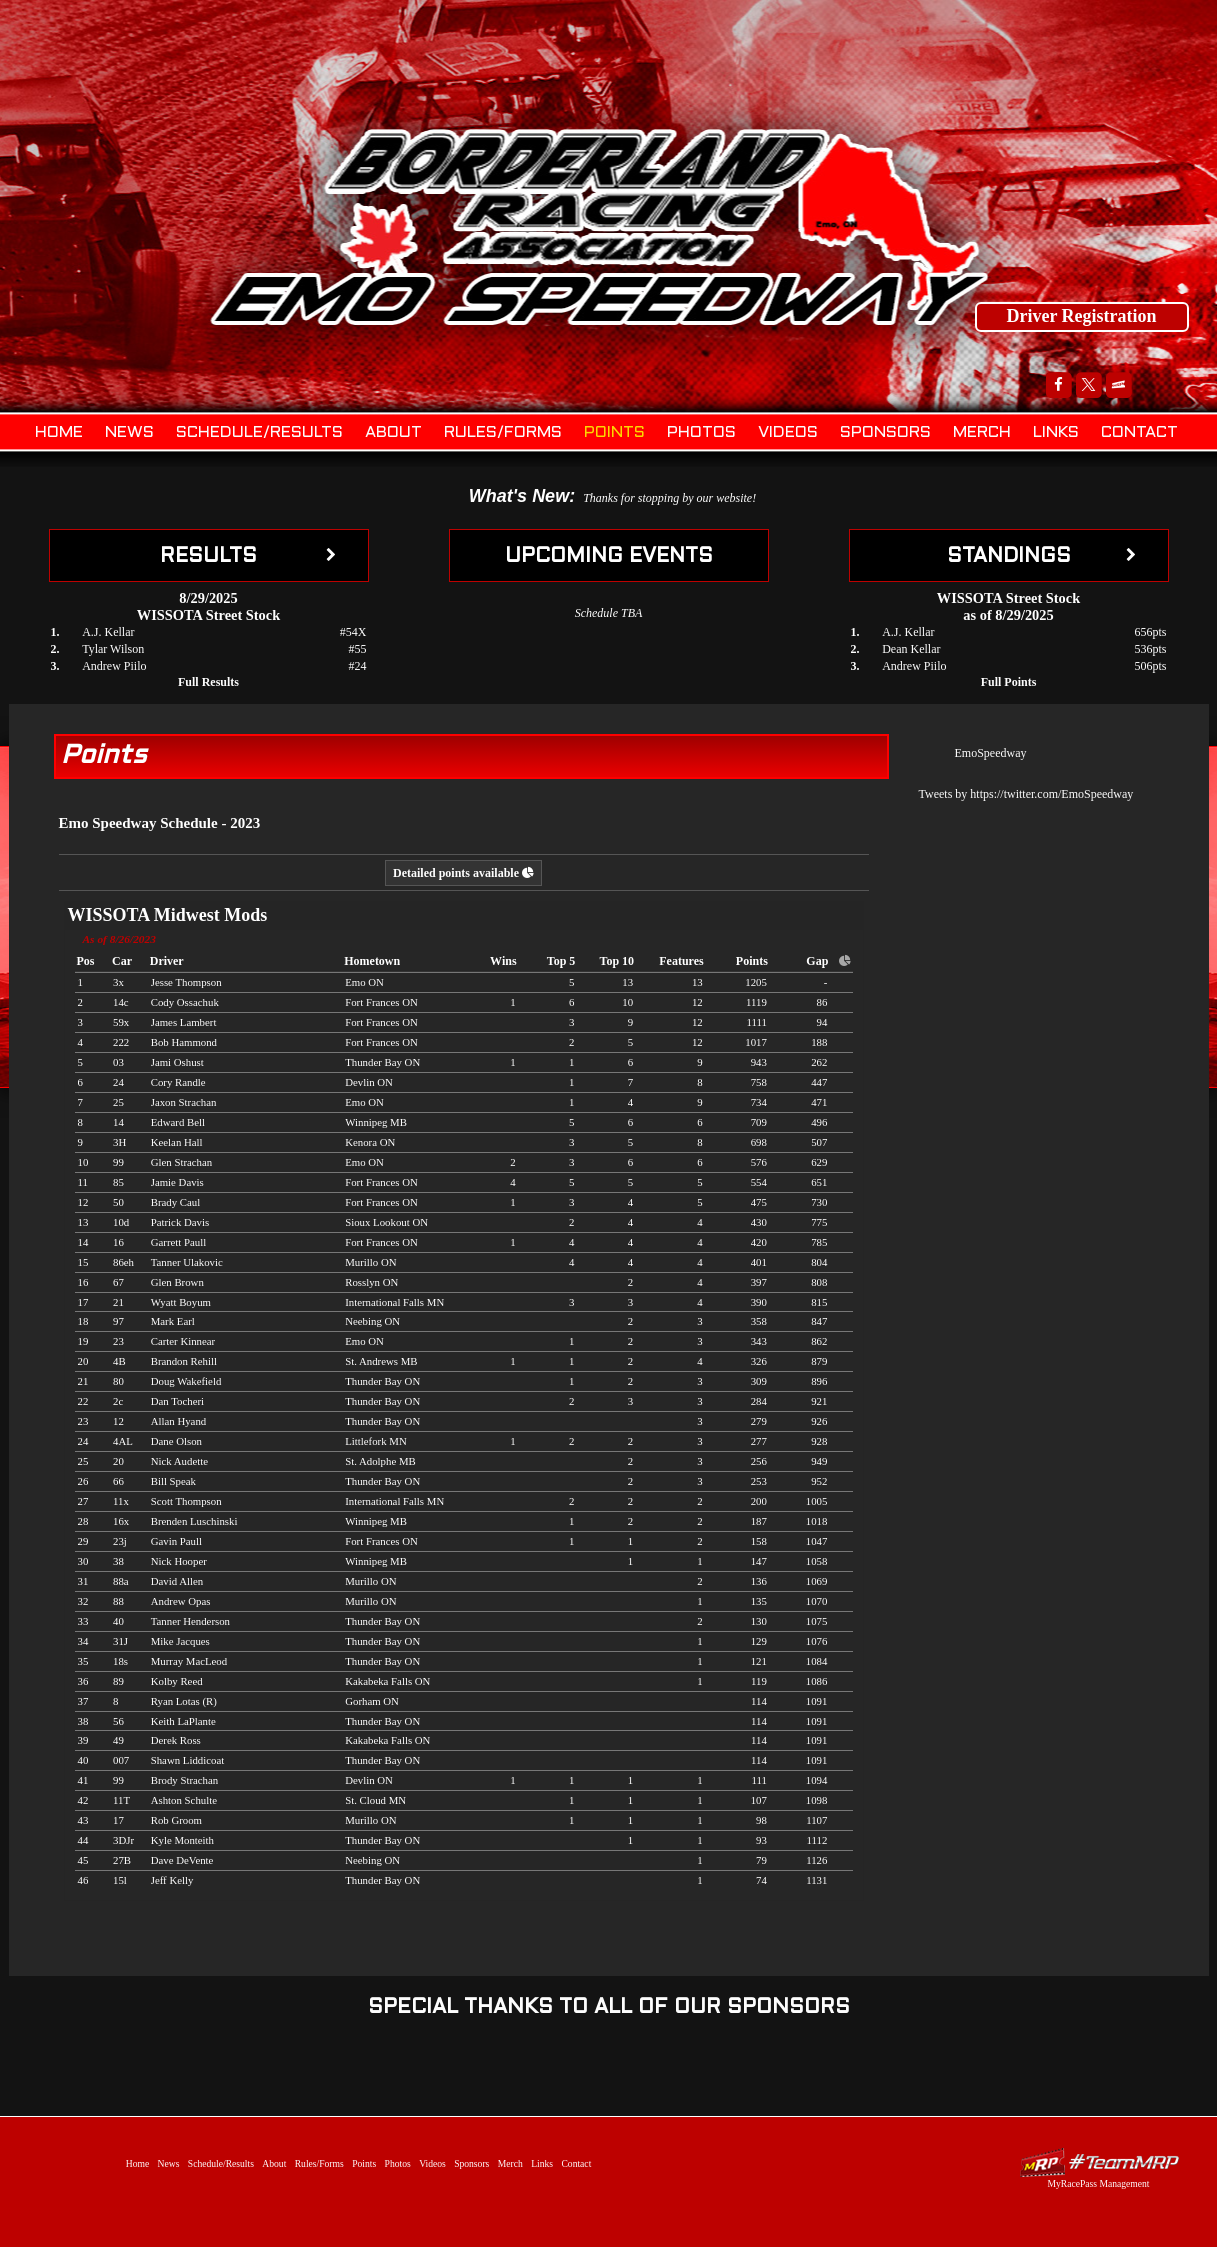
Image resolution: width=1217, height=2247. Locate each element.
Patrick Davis (180, 1222)
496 (819, 1122)
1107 (816, 1820)
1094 (817, 1780)
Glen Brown (177, 1282)
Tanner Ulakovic (187, 1262)
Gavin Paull (176, 1541)
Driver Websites (1099, 2162)
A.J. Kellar (108, 632)
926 (819, 1421)
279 (759, 1421)
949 (819, 1461)
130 (759, 1621)
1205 (756, 982)
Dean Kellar (911, 649)
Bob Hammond (184, 1042)
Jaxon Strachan (184, 1102)
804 (819, 1262)
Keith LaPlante (183, 1721)
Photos (701, 432)
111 (758, 1780)
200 (759, 1501)
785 (819, 1242)
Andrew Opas (181, 1601)
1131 (816, 1880)
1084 (817, 1661)
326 (759, 1361)
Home (59, 432)
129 (759, 1641)
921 (819, 1401)
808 (819, 1282)
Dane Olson (176, 1441)
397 (759, 1282)
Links (1056, 432)
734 (759, 1102)
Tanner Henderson (190, 1621)
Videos (788, 432)
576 (759, 1162)
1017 (756, 1042)
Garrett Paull (178, 1242)
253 (759, 1481)
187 (759, 1521)
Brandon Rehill (184, 1361)
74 (761, 1880)
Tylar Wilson (113, 649)
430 (759, 1222)
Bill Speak (173, 1481)
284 (759, 1401)
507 (819, 1142)
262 (819, 1062)
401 (759, 1262)
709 (759, 1122)
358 (759, 1321)
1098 (817, 1800)
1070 (817, 1601)
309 (759, 1381)
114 (759, 1701)
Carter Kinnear (183, 1341)
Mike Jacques (180, 1641)
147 (759, 1561)
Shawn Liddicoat (187, 1760)
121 (759, 1661)
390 (759, 1302)
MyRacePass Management (1098, 2183)
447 (819, 1082)
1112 (817, 1840)
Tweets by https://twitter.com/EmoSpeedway (1026, 794)
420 (759, 1242)
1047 (817, 1541)
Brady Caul (175, 1202)
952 (819, 1481)
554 (759, 1182)
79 (761, 1860)
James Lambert (184, 1022)
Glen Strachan (181, 1162)
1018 (817, 1521)
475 (759, 1202)
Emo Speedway (600, 225)
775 (819, 1222)
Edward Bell (178, 1122)
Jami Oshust (177, 1062)
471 (819, 1102)
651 (819, 1182)
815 (819, 1302)
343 (759, 1341)
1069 (817, 1581)
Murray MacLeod (189, 1661)
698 (759, 1142)
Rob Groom (176, 1820)
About (393, 432)
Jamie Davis (177, 1182)
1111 (756, 1022)
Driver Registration (1081, 316)
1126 (816, 1860)
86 (822, 1002)
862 (819, 1341)
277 (759, 1441)
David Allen (177, 1581)
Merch (982, 432)
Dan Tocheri (177, 1401)
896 (819, 1381)
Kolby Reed (177, 1681)
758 (759, 1082)
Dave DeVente (182, 1860)
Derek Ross (176, 1740)
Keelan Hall (177, 1142)
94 (822, 1022)
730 (819, 1202)
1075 (817, 1621)
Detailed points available (463, 873)
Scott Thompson (186, 1501)
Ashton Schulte (184, 1800)
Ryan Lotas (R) (184, 1701)
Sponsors (885, 432)
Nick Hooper (179, 1561)
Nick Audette (179, 1461)
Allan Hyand (178, 1421)
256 (759, 1461)
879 (819, 1361)
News (129, 432)
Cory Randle (178, 1082)
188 (819, 1042)
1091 (817, 1701)
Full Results (208, 682)
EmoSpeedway (991, 753)
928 (819, 1441)
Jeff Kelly (172, 1880)
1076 (817, 1641)
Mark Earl (173, 1321)
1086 (817, 1681)
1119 (756, 1002)
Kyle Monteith (182, 1840)
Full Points (1009, 682)
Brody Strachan (184, 1780)
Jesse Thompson (186, 982)
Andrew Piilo (114, 666)
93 (761, 1840)
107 (759, 1800)
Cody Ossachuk (185, 1002)
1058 (817, 1561)
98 (761, 1820)
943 (759, 1062)
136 (759, 1581)
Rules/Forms (503, 432)
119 (759, 1681)
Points (614, 432)
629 (819, 1162)
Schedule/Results (259, 432)
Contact (1139, 432)
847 (819, 1321)
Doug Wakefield (186, 1381)
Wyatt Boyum (181, 1302)
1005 (817, 1501)
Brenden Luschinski (194, 1521)
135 (759, 1601)
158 (759, 1541)
